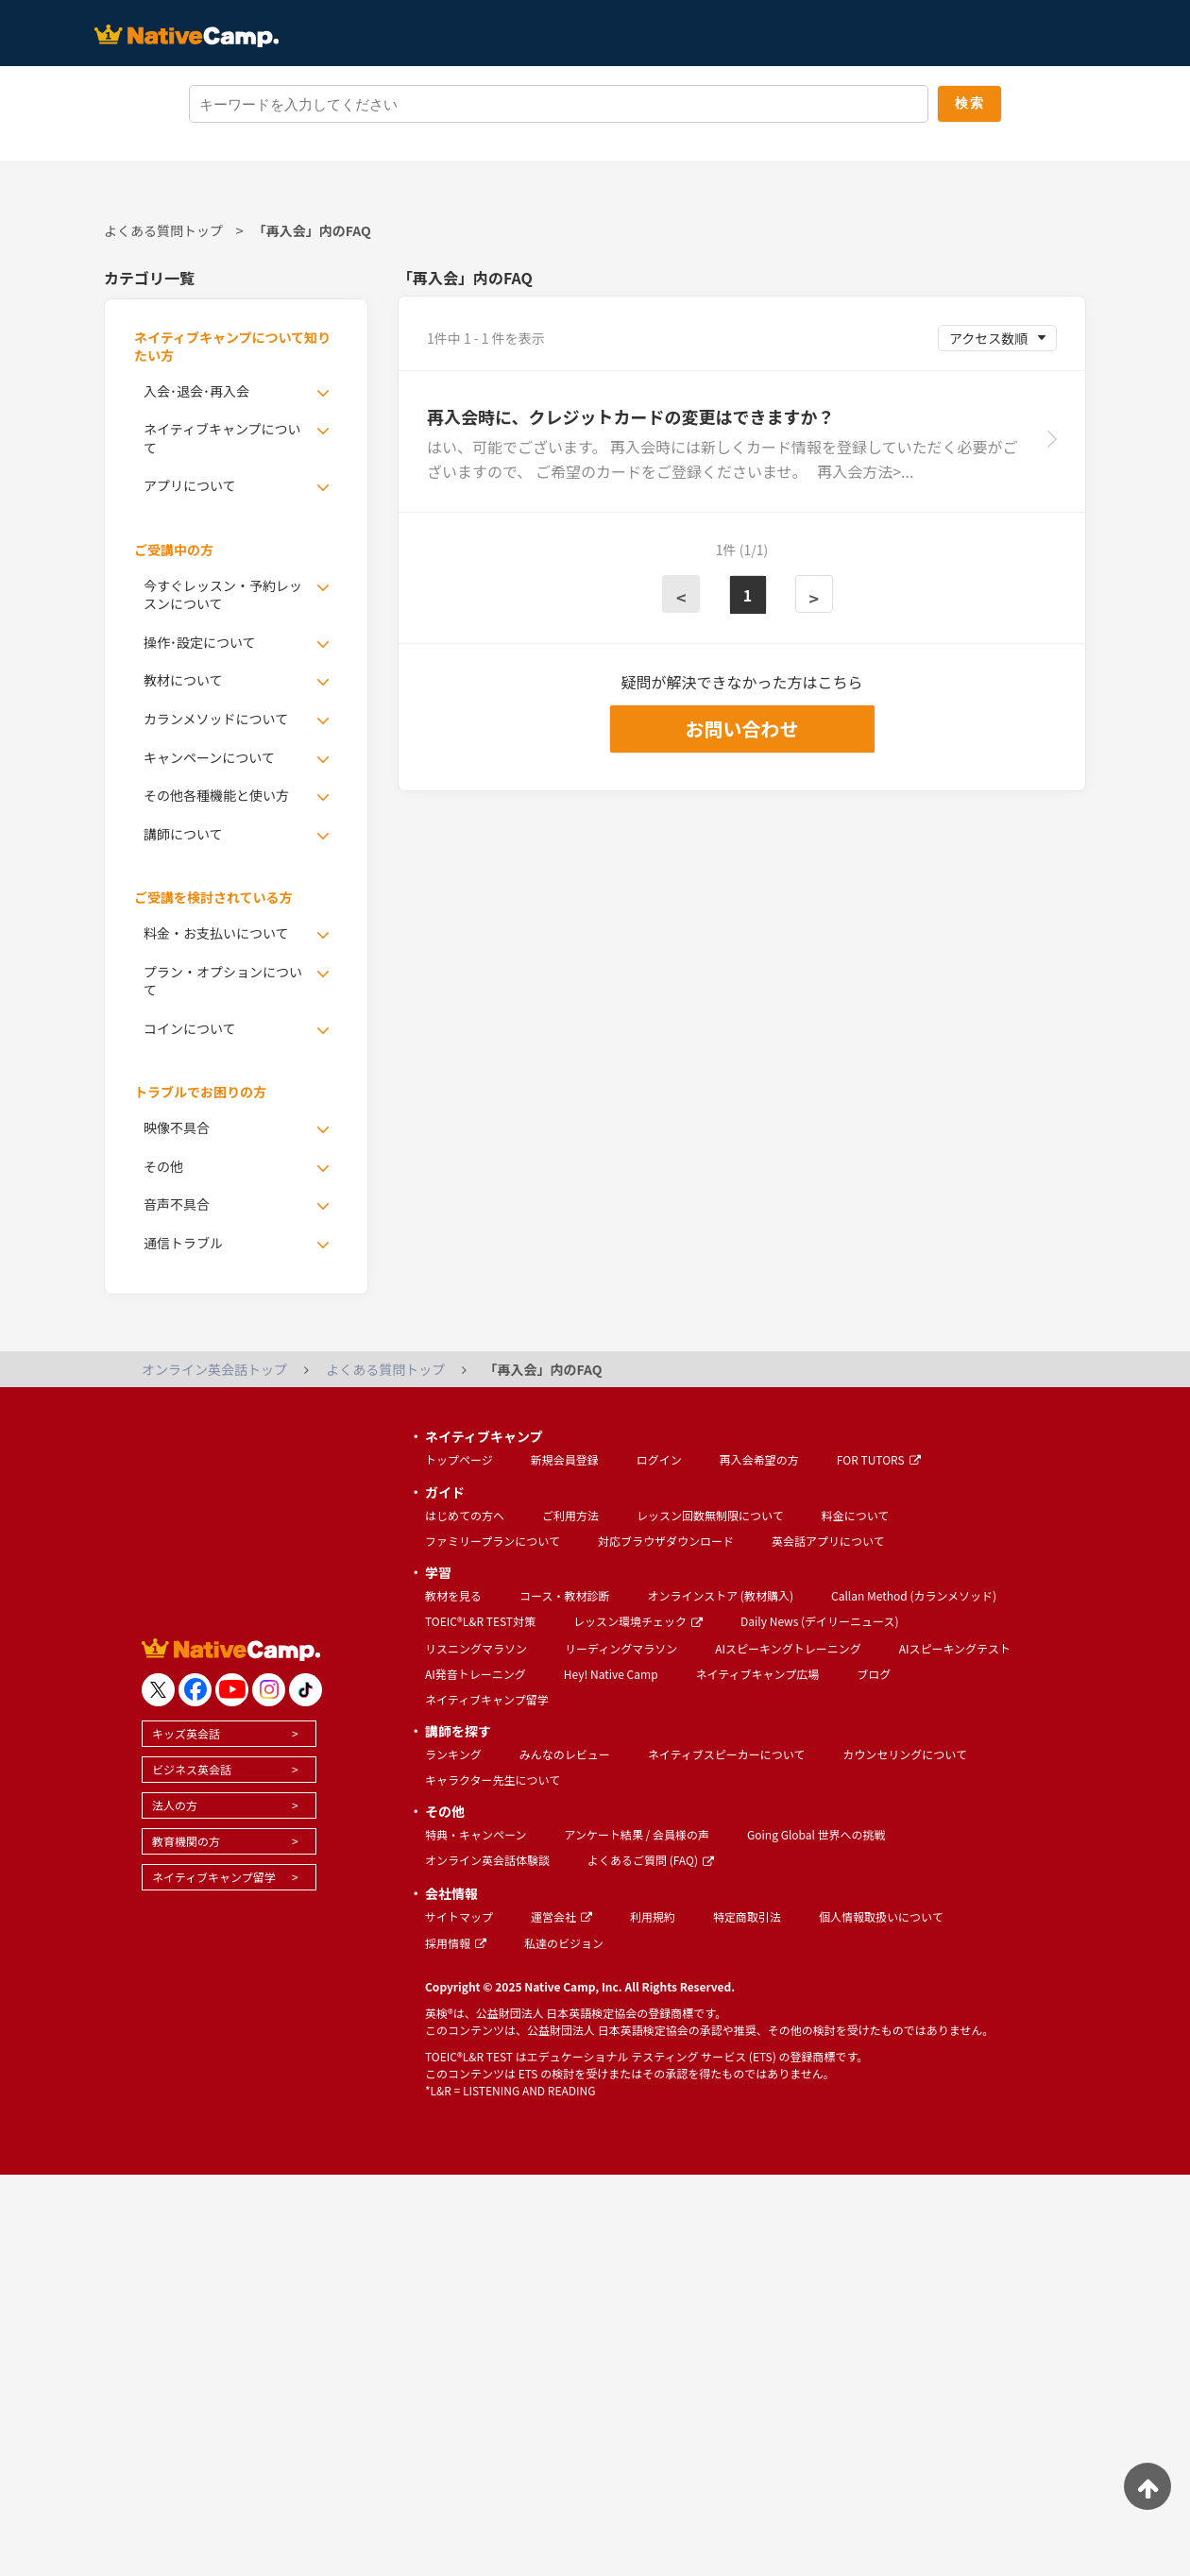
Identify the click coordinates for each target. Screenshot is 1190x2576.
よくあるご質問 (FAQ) (650, 1860)
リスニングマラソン (476, 1648)
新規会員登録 (565, 1459)
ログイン (659, 1459)
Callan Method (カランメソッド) (913, 1595)
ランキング (453, 1754)
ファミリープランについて (492, 1541)
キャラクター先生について (492, 1779)
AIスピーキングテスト (955, 1648)
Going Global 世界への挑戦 (816, 1834)
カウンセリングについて (904, 1754)
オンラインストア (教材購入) (720, 1595)
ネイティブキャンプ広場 (758, 1674)
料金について (856, 1515)
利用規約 (652, 1916)
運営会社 (561, 1916)
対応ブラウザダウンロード (666, 1541)
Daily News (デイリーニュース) (819, 1621)
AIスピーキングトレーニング (787, 1648)
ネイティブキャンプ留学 (214, 1877)
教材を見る (453, 1595)
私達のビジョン (564, 1943)
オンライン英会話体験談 (487, 1860)
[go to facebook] (195, 1689)
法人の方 (174, 1805)
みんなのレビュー (564, 1754)
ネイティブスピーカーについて (727, 1754)
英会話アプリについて (828, 1541)
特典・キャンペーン (475, 1834)
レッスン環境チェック (638, 1621)
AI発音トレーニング (475, 1674)
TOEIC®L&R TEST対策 (480, 1621)
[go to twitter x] (158, 1689)
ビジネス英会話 (191, 1769)
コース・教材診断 (564, 1595)
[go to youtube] (231, 1689)
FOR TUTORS (879, 1459)
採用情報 (455, 1943)
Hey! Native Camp (611, 1674)
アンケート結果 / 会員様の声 (636, 1834)
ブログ (874, 1674)
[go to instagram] (268, 1689)
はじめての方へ (464, 1515)
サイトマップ (459, 1916)
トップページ (459, 1459)
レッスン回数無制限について (710, 1515)
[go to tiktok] (305, 1689)
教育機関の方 (186, 1841)
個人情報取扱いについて (881, 1916)
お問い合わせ (742, 728)
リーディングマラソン (621, 1648)
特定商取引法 (747, 1916)
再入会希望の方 (759, 1459)
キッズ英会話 (186, 1733)
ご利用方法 (570, 1515)
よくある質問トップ (163, 230)
